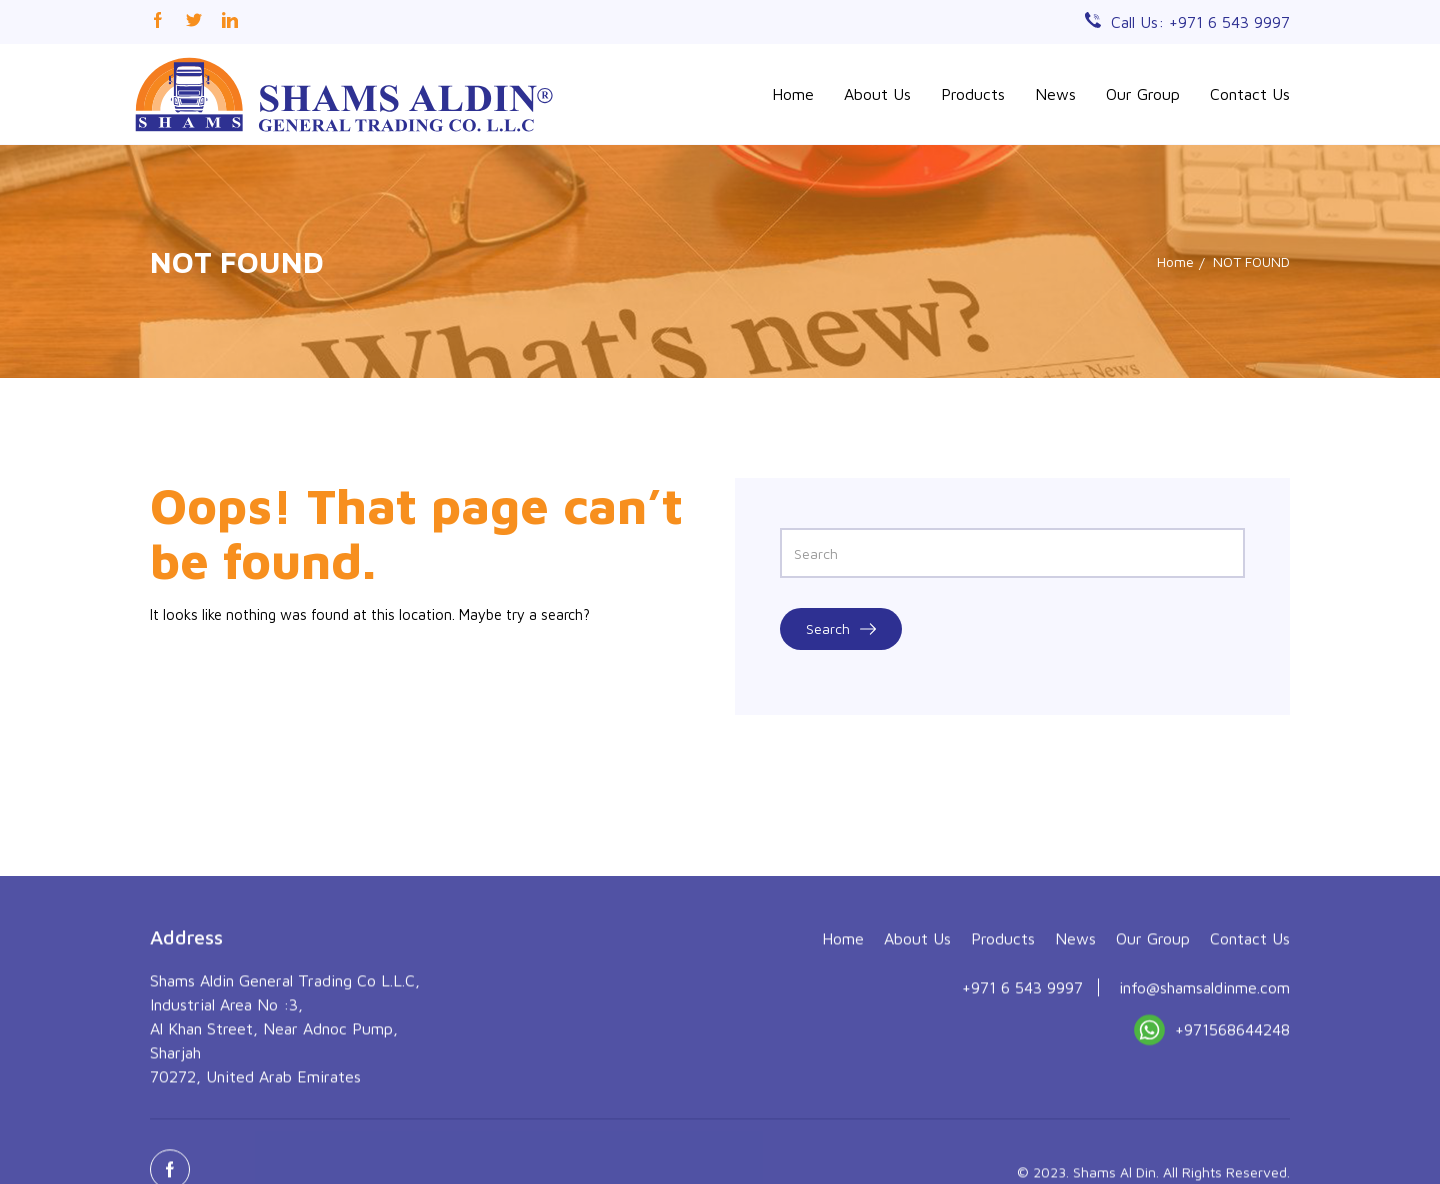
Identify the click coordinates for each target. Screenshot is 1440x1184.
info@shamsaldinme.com (1204, 1094)
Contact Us (1250, 94)
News (1055, 94)
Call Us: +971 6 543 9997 (1200, 22)
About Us (877, 94)
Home (793, 94)
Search (841, 628)
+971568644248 (1212, 1141)
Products (973, 94)
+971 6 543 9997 (1022, 1094)
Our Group (1143, 94)
